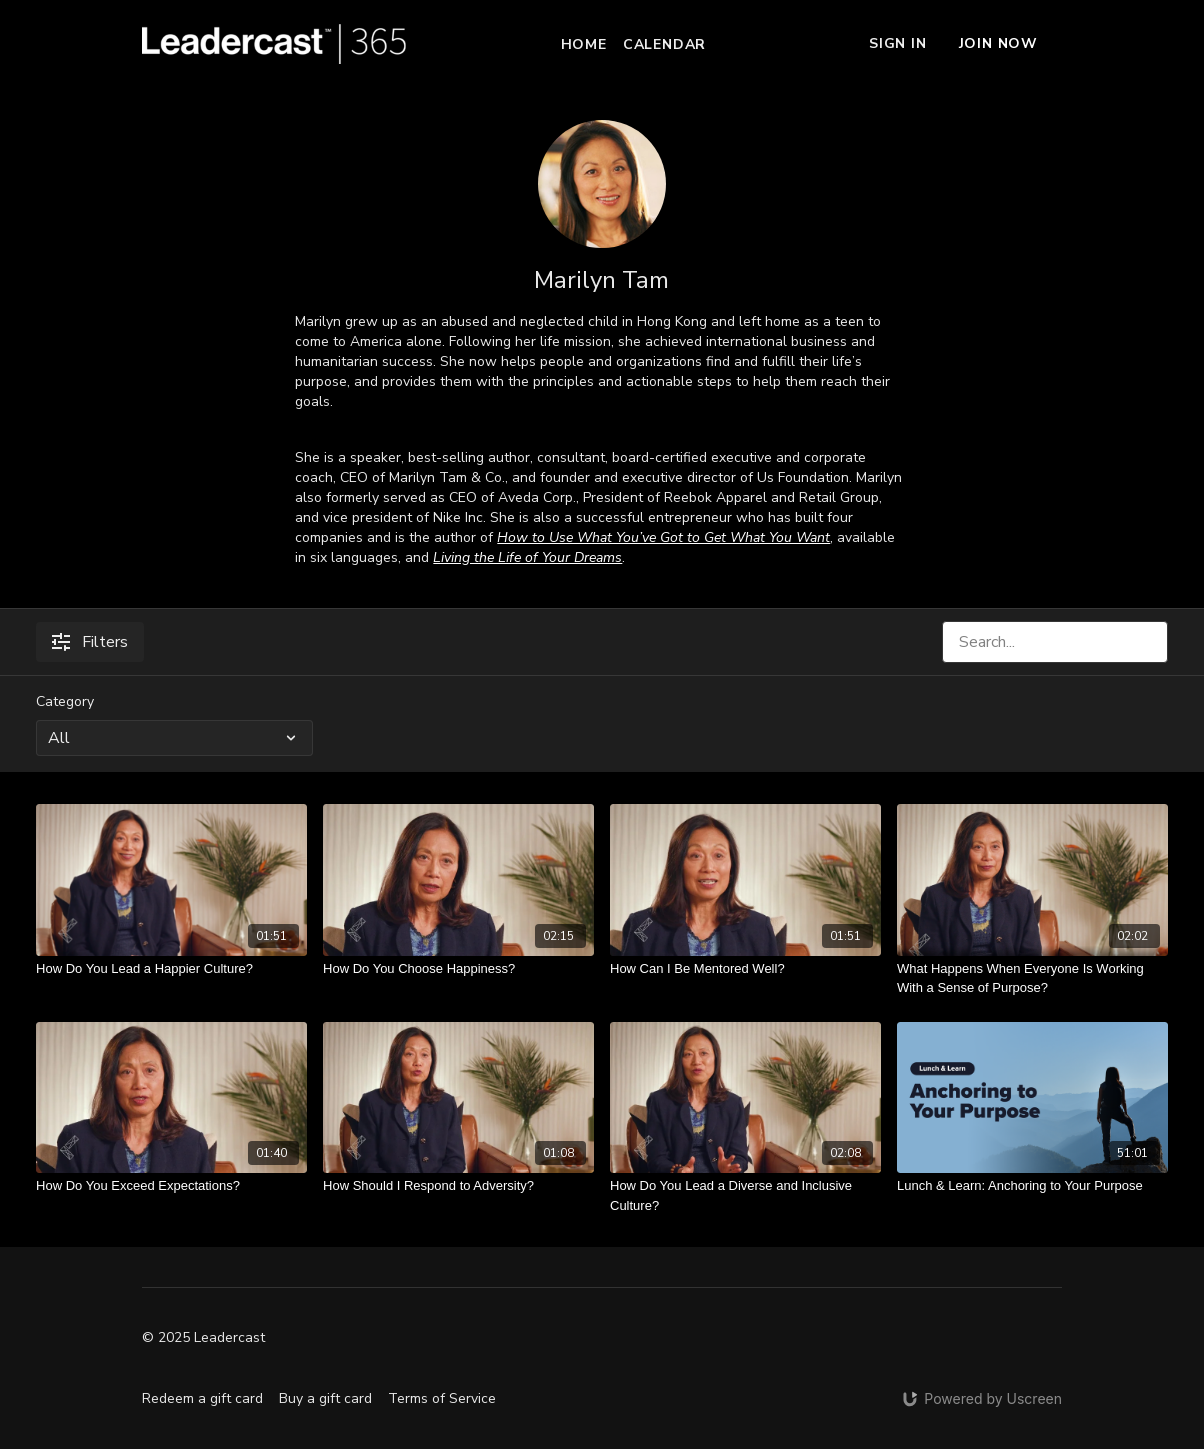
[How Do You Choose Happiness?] (458, 969)
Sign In (898, 43)
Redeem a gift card (202, 1398)
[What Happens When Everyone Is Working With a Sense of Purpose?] (1032, 978)
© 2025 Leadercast (203, 1338)
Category (65, 701)
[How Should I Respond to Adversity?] (458, 1186)
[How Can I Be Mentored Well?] (745, 969)
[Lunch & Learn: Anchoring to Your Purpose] (1032, 1186)
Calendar (664, 44)
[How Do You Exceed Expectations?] (171, 1186)
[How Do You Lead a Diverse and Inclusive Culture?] (745, 1195)
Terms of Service (442, 1398)
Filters (90, 642)
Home (584, 44)
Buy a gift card (325, 1398)
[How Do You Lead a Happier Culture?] (171, 969)
